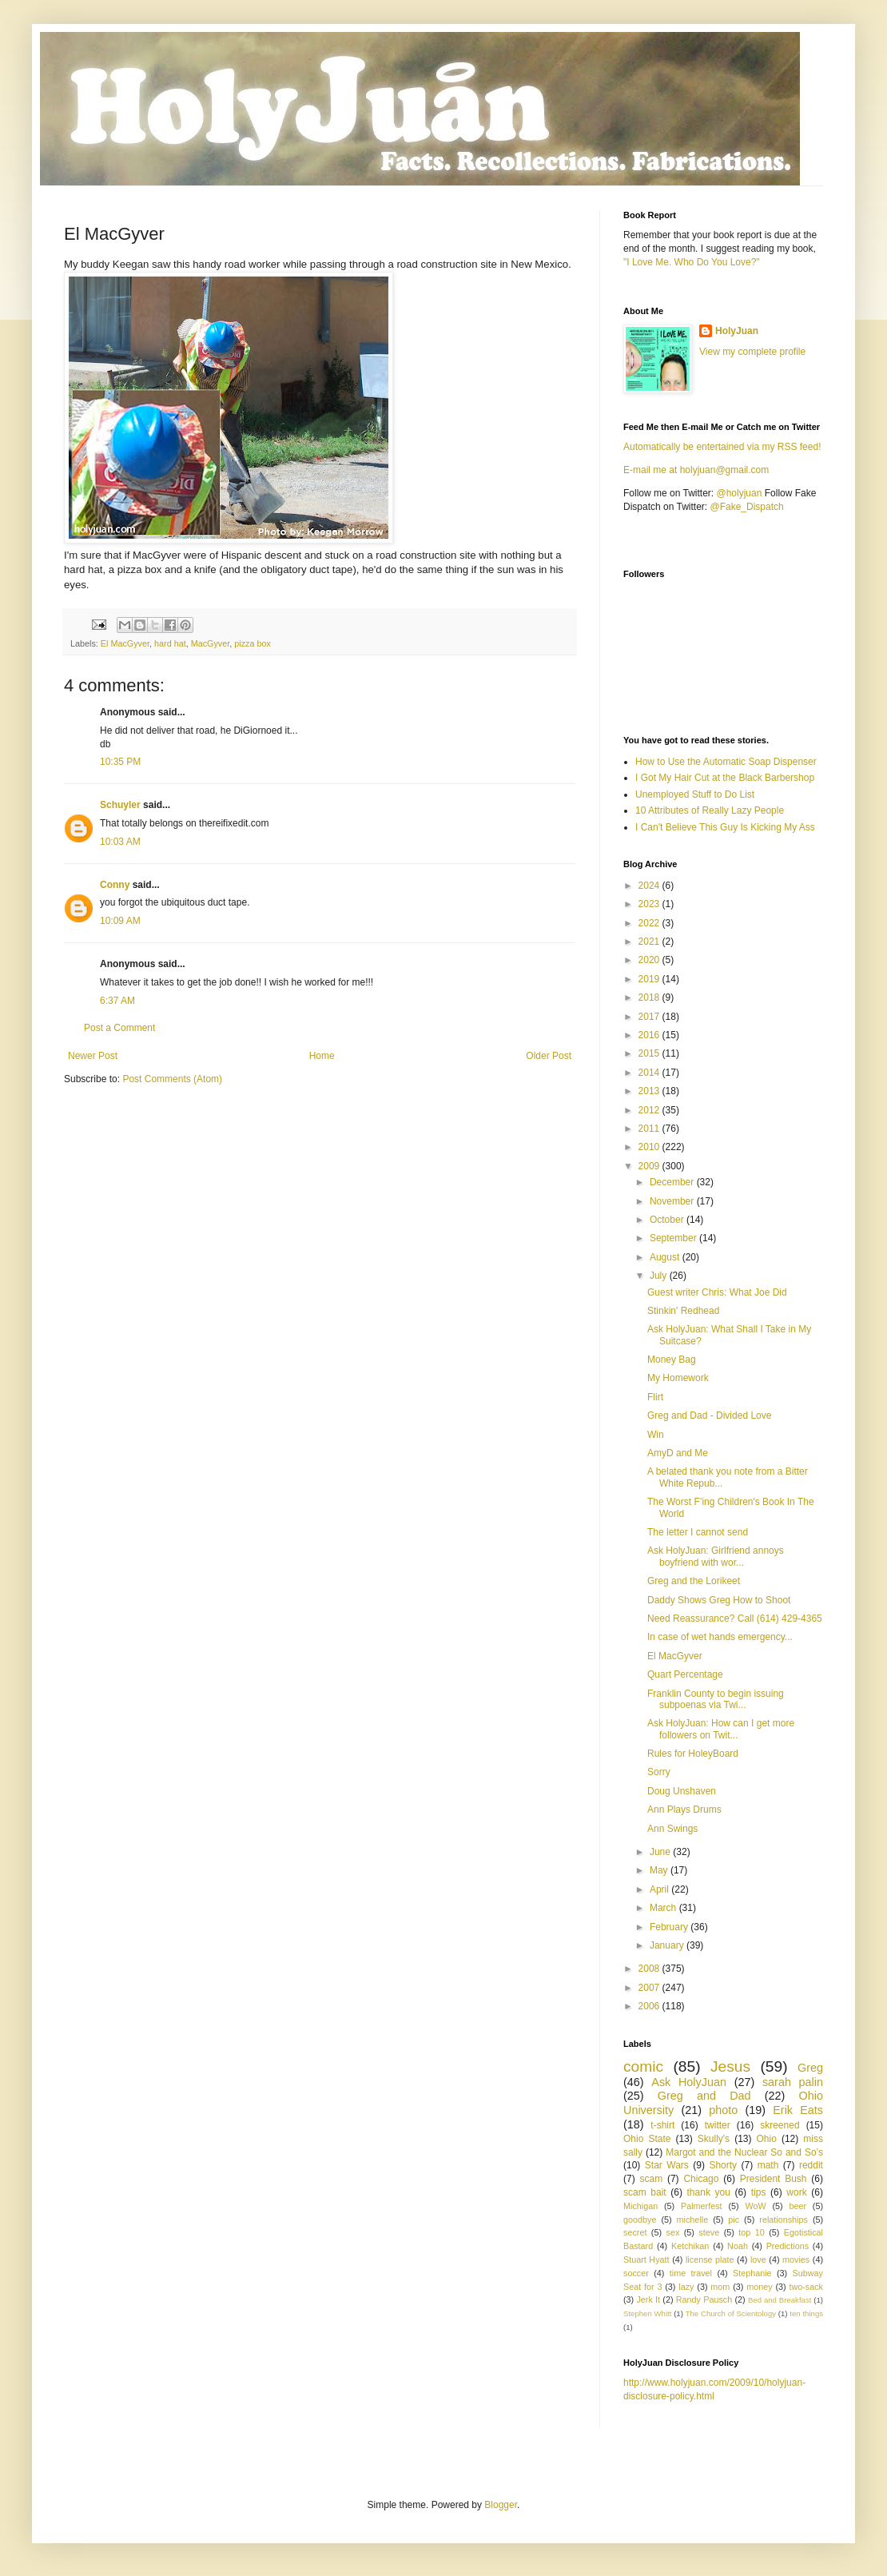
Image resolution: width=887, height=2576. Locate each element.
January (668, 1945)
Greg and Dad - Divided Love (709, 1415)
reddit (811, 2165)
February (670, 1927)
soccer (636, 2273)
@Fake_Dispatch (747, 506)
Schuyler (120, 804)
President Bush (773, 2178)
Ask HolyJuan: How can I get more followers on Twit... (720, 1729)
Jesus (730, 2066)
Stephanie (752, 2273)
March (664, 1907)
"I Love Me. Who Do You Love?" (691, 262)
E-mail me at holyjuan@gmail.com (696, 470)
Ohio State (646, 2138)
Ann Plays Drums (684, 1809)
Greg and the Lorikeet (693, 1581)
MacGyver (210, 643)
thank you (708, 2192)
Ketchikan (690, 2246)
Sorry (658, 1772)
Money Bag (671, 1359)
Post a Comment (119, 1027)
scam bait (644, 2192)
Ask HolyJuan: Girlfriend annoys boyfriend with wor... (715, 1556)
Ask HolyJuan (688, 2082)
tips (758, 2192)
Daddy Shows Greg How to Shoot (718, 1600)
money (759, 2286)
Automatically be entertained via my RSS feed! (722, 446)
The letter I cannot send (697, 1532)
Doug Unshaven (681, 1791)
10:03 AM (120, 841)
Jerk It (648, 2299)
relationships (783, 2219)
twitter (717, 2125)
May (660, 1870)
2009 (650, 1166)
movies (795, 2259)
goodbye (639, 2219)
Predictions (787, 2246)
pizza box (252, 643)
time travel (691, 2273)
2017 (650, 1016)
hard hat (170, 643)
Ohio (767, 2138)
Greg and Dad (704, 2095)
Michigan (640, 2206)
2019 (650, 979)
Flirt (655, 1397)
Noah (737, 2246)
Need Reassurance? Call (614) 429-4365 (734, 1618)
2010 (650, 1147)
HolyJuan (736, 330)
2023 (650, 904)
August (666, 1257)
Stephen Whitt (647, 2313)
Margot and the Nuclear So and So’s (744, 2152)
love (758, 2259)
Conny (114, 884)
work (796, 2192)
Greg (810, 2067)
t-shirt (662, 2125)
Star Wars (667, 2165)
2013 (650, 1091)
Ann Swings (672, 1828)
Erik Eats (798, 2110)
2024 (650, 885)
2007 (650, 1987)
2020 (650, 960)
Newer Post (92, 1055)
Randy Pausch (704, 2299)
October (668, 1219)
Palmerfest (701, 2206)
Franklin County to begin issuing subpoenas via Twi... (715, 1699)
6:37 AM (117, 1000)
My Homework (678, 1378)
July (660, 1275)
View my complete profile (752, 351)
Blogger (500, 2504)
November (673, 1201)
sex (672, 2232)
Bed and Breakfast (779, 2299)
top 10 (751, 2232)
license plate (710, 2259)
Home (322, 1055)
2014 (650, 1072)
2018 (650, 997)
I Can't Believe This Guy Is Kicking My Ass (725, 827)
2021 (650, 941)
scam (650, 2178)
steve (708, 2232)
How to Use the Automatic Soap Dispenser (726, 761)
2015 (650, 1053)
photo (723, 2110)
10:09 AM (120, 920)
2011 (650, 1128)
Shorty (723, 2165)
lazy (686, 2286)
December (673, 1182)
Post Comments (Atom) (172, 1079)
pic (733, 2219)
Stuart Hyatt (646, 2259)
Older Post (548, 1055)
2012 (650, 1110)
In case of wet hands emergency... (720, 1636)
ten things (806, 2313)
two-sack (806, 2286)
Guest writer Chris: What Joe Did (717, 1292)
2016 (650, 1035)
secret (634, 2232)
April (660, 1889)
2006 (650, 2006)
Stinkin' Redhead (683, 1310)
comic (643, 2066)
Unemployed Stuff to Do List (694, 794)
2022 (650, 923)
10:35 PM (120, 761)
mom (720, 2286)
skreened (779, 2125)
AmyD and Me (677, 1453)
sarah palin (792, 2082)
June (661, 1851)
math (768, 2165)
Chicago (700, 2178)
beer (797, 2206)
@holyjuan (739, 493)
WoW (755, 2206)
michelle (693, 2219)
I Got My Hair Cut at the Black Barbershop (724, 777)
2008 (650, 1968)
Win (655, 1434)
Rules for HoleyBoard (692, 1753)
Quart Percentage (685, 1674)
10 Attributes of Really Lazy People (709, 810)
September (674, 1238)
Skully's (714, 2138)
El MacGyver (125, 643)
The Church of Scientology (731, 2313)
